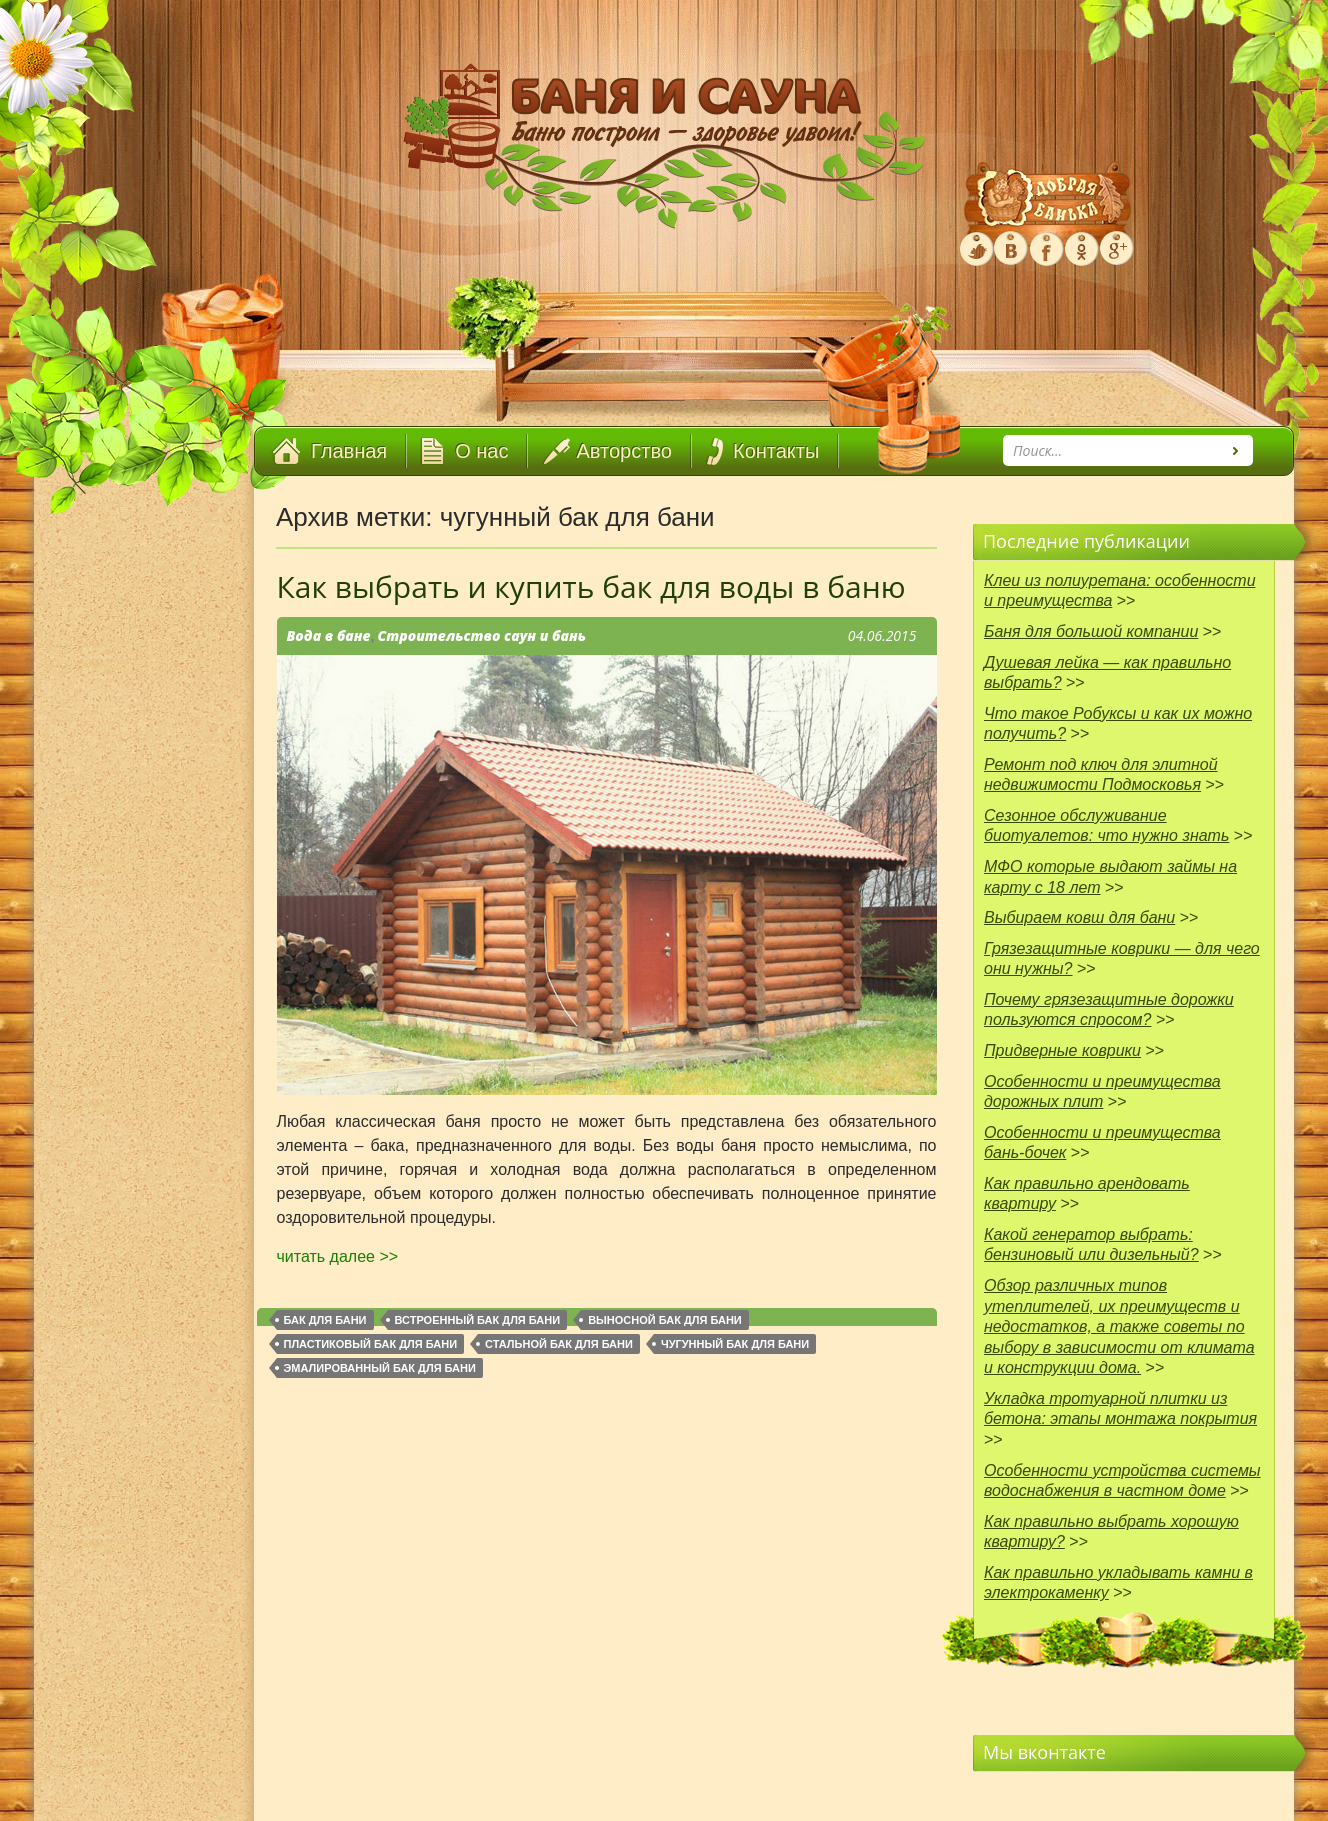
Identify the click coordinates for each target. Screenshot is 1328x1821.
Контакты (776, 451)
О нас (481, 451)
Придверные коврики (1062, 1050)
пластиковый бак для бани (371, 1344)
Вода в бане (329, 635)
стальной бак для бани (559, 1344)
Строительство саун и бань (481, 635)
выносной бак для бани (665, 1320)
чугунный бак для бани (735, 1344)
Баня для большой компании (1091, 631)
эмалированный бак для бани (380, 1368)
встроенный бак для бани (478, 1320)
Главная (349, 451)
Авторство (624, 451)
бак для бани (325, 1320)
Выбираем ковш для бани (1079, 917)
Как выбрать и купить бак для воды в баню (591, 586)
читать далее (338, 1256)
